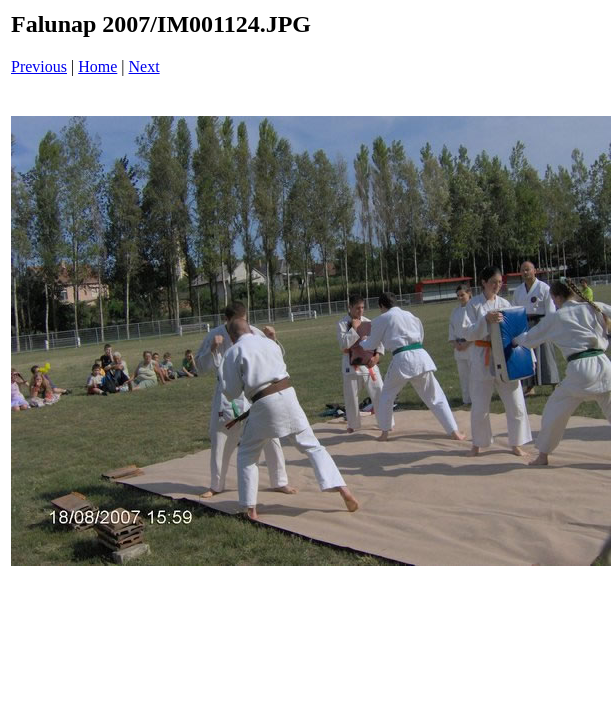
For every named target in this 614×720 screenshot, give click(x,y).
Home (97, 66)
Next (144, 66)
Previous (39, 66)
